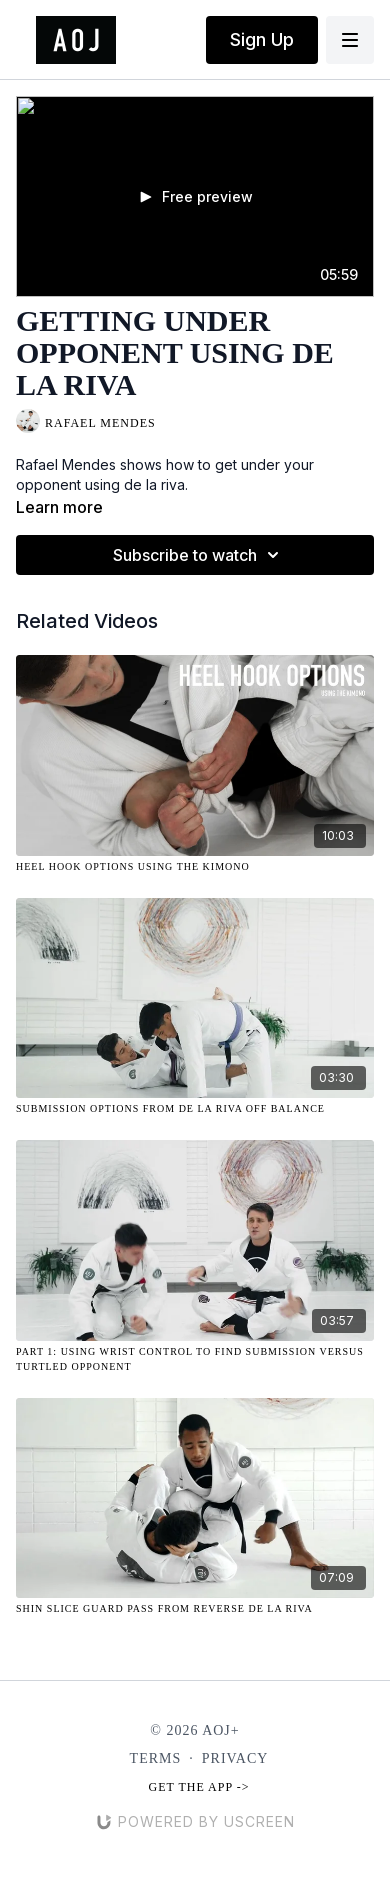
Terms (156, 1758)
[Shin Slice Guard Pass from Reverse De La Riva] (195, 1608)
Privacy (235, 1758)
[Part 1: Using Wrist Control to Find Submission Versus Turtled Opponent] (195, 1359)
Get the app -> (199, 1787)
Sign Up (262, 39)
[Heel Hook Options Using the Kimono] (195, 866)
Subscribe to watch (199, 555)
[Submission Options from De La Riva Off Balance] (195, 1108)
